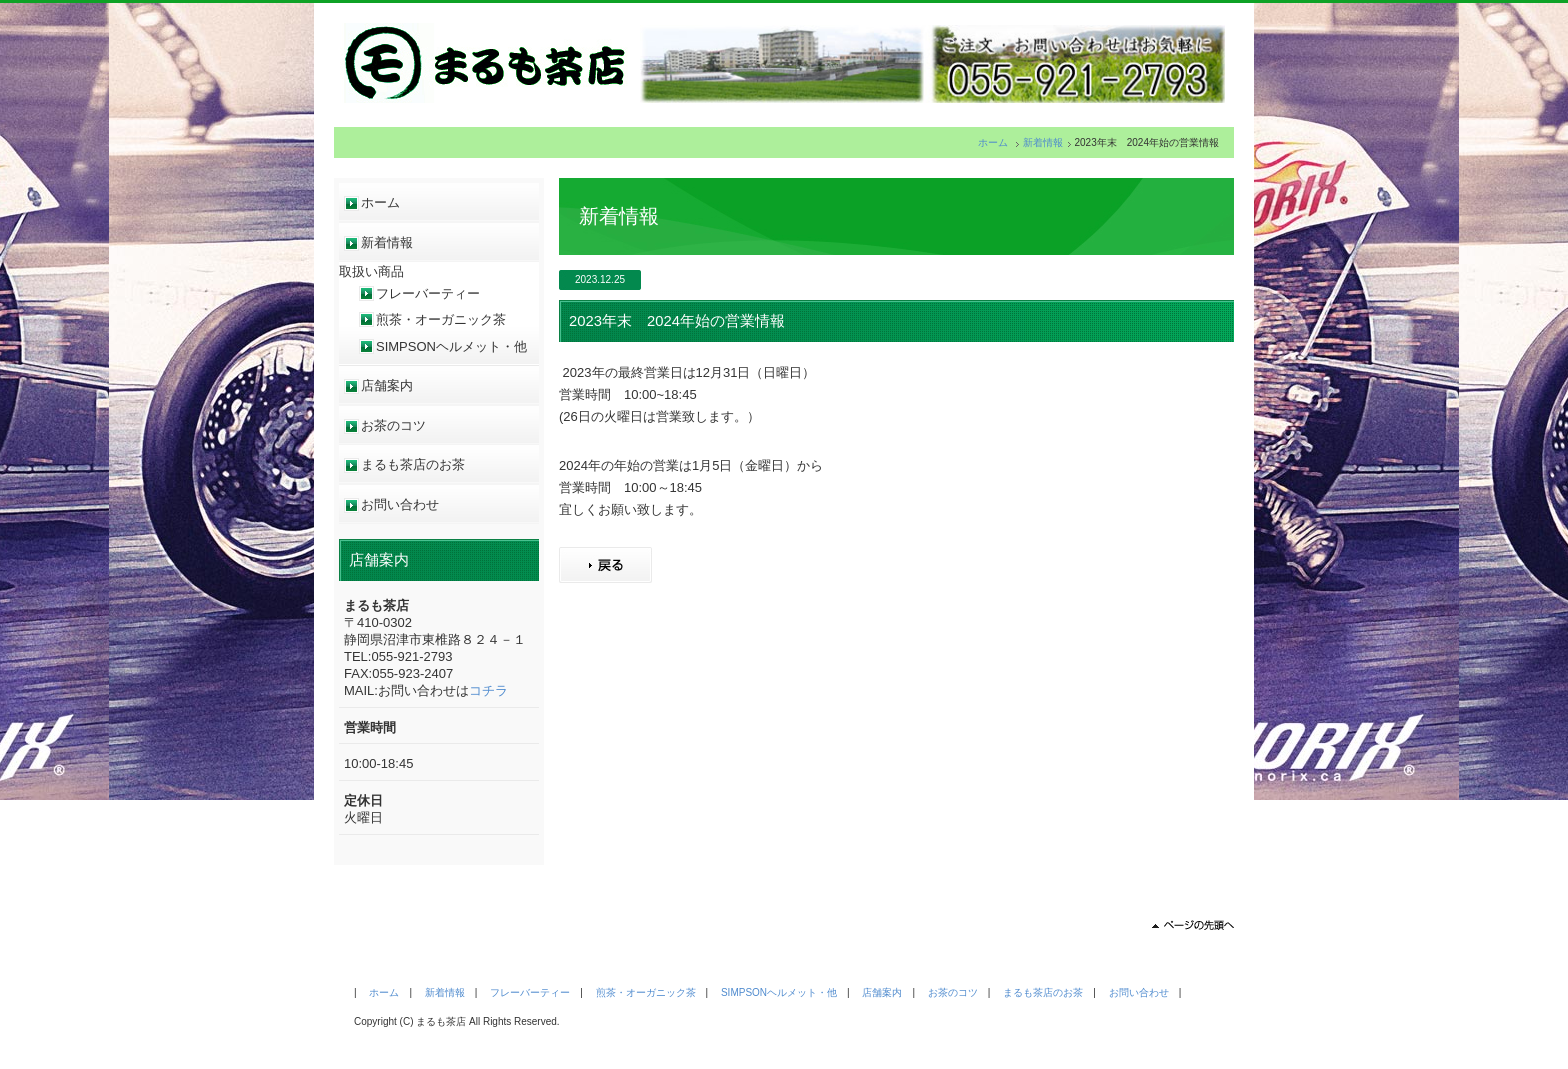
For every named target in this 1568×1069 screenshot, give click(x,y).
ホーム (993, 142)
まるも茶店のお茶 (413, 464)
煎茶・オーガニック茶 (441, 319)
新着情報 (1043, 142)
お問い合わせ (400, 504)
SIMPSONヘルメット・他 (451, 346)
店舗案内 (387, 385)
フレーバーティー (428, 293)
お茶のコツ (393, 425)
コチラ (488, 690)
